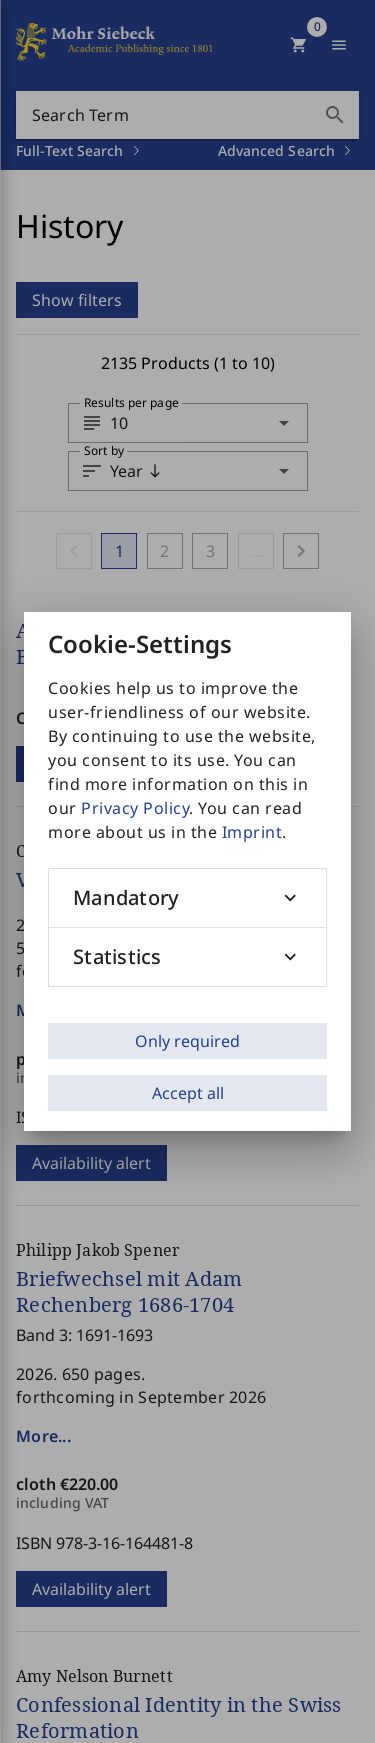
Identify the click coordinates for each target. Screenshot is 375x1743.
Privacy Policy (135, 808)
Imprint (252, 832)
